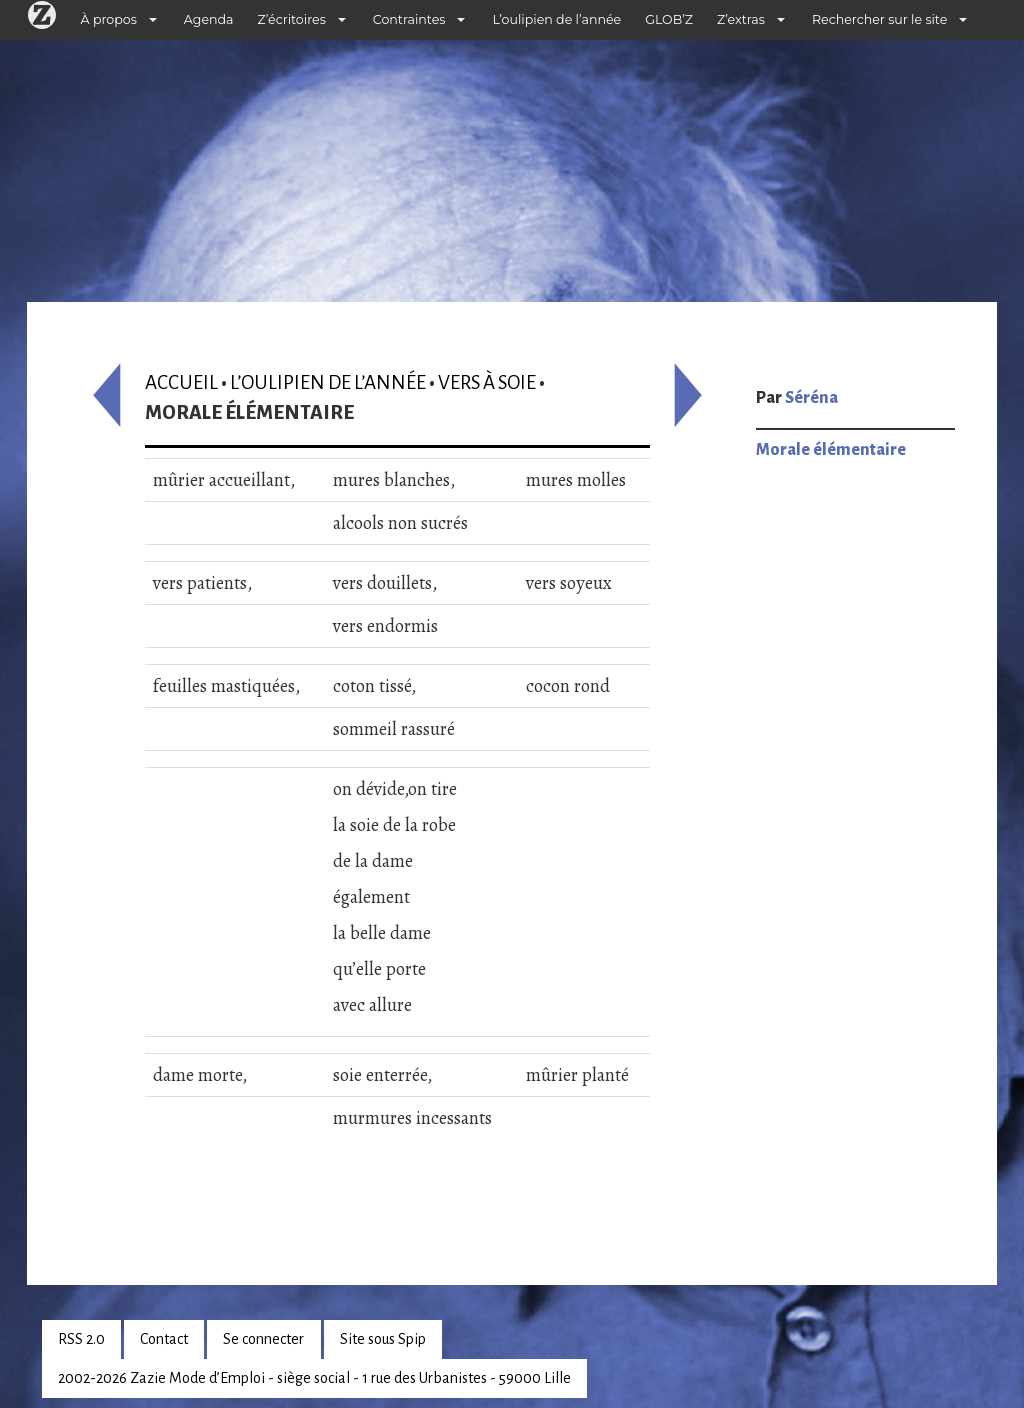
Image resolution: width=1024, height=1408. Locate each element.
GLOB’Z (669, 19)
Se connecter (263, 1339)
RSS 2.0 (81, 1339)
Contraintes (409, 19)
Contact (164, 1339)
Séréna (811, 398)
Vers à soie (487, 382)
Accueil (181, 382)
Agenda (209, 19)
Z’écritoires (292, 19)
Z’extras (741, 19)
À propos (109, 19)
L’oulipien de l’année (556, 19)
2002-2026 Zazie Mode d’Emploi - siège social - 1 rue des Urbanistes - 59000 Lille (314, 1378)
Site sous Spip (383, 1339)
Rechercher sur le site (879, 19)
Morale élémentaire (831, 450)
